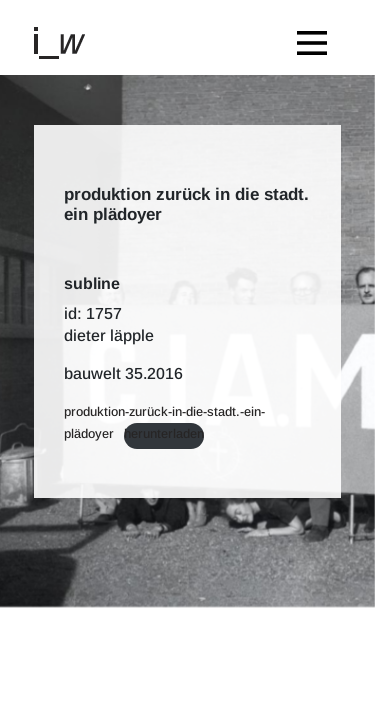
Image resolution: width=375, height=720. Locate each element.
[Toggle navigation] (317, 37)
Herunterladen (164, 433)
